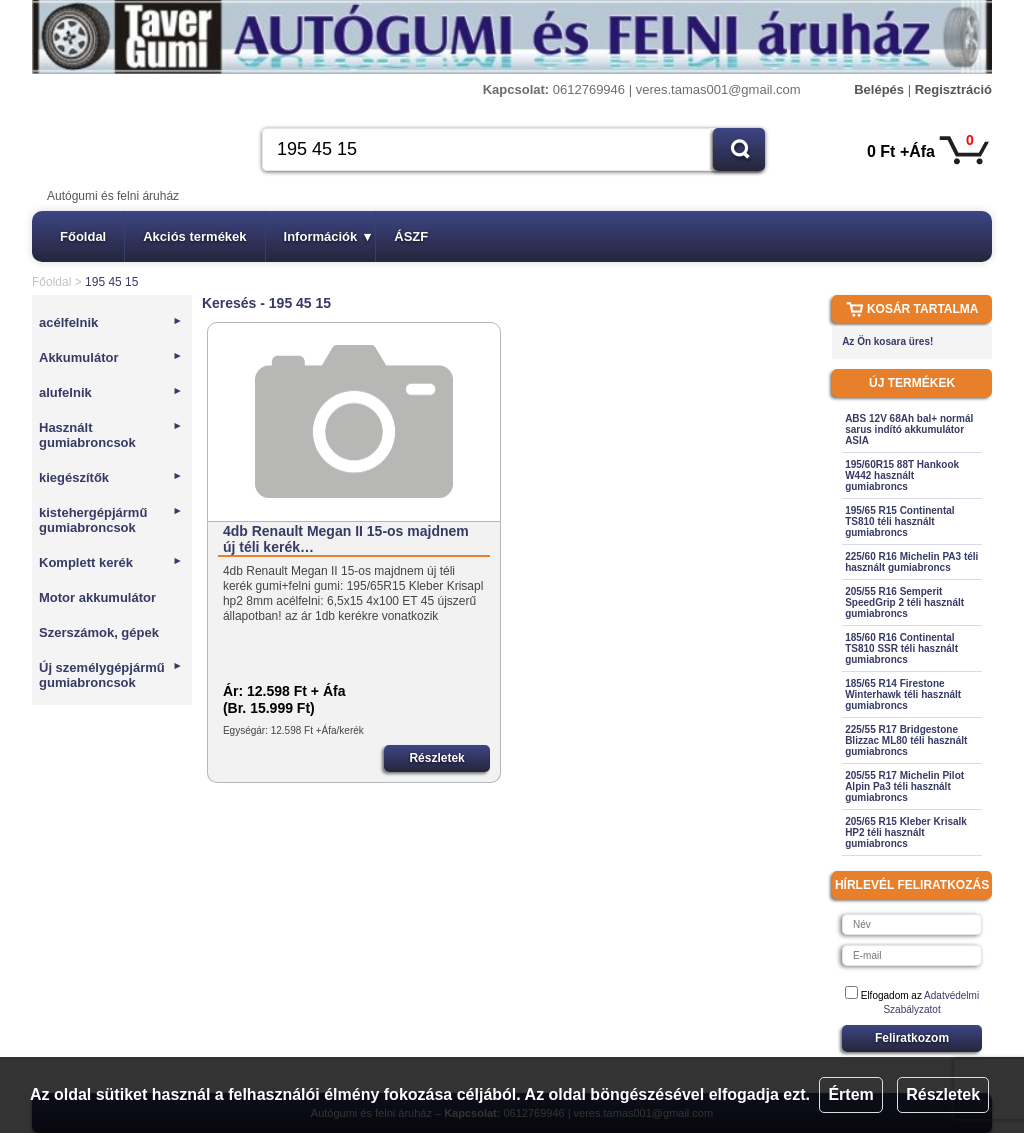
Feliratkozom (912, 1038)
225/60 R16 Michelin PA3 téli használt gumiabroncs (911, 562)
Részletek (943, 1094)
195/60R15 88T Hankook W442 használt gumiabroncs (902, 475)
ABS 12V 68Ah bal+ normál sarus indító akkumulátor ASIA (909, 429)
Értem (850, 1094)
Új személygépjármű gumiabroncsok (111, 675)
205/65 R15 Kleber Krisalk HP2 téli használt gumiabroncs (906, 832)
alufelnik (111, 392)
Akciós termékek (194, 236)
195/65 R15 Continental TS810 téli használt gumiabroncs (899, 521)
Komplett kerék (111, 562)
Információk (328, 236)
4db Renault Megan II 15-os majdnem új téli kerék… (346, 539)
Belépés (879, 89)
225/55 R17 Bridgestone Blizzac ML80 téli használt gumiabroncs (906, 740)
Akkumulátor (111, 357)
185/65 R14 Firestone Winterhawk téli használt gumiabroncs (903, 694)
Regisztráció (953, 89)
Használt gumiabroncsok (111, 435)
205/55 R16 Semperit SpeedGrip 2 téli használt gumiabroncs (904, 602)
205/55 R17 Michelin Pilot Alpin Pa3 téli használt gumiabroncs (904, 786)
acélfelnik (111, 322)
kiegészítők (111, 477)
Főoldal (83, 236)
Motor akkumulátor (97, 597)
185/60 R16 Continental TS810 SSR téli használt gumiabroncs (901, 648)
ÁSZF (411, 236)
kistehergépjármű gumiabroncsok (111, 520)
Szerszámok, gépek (99, 632)
